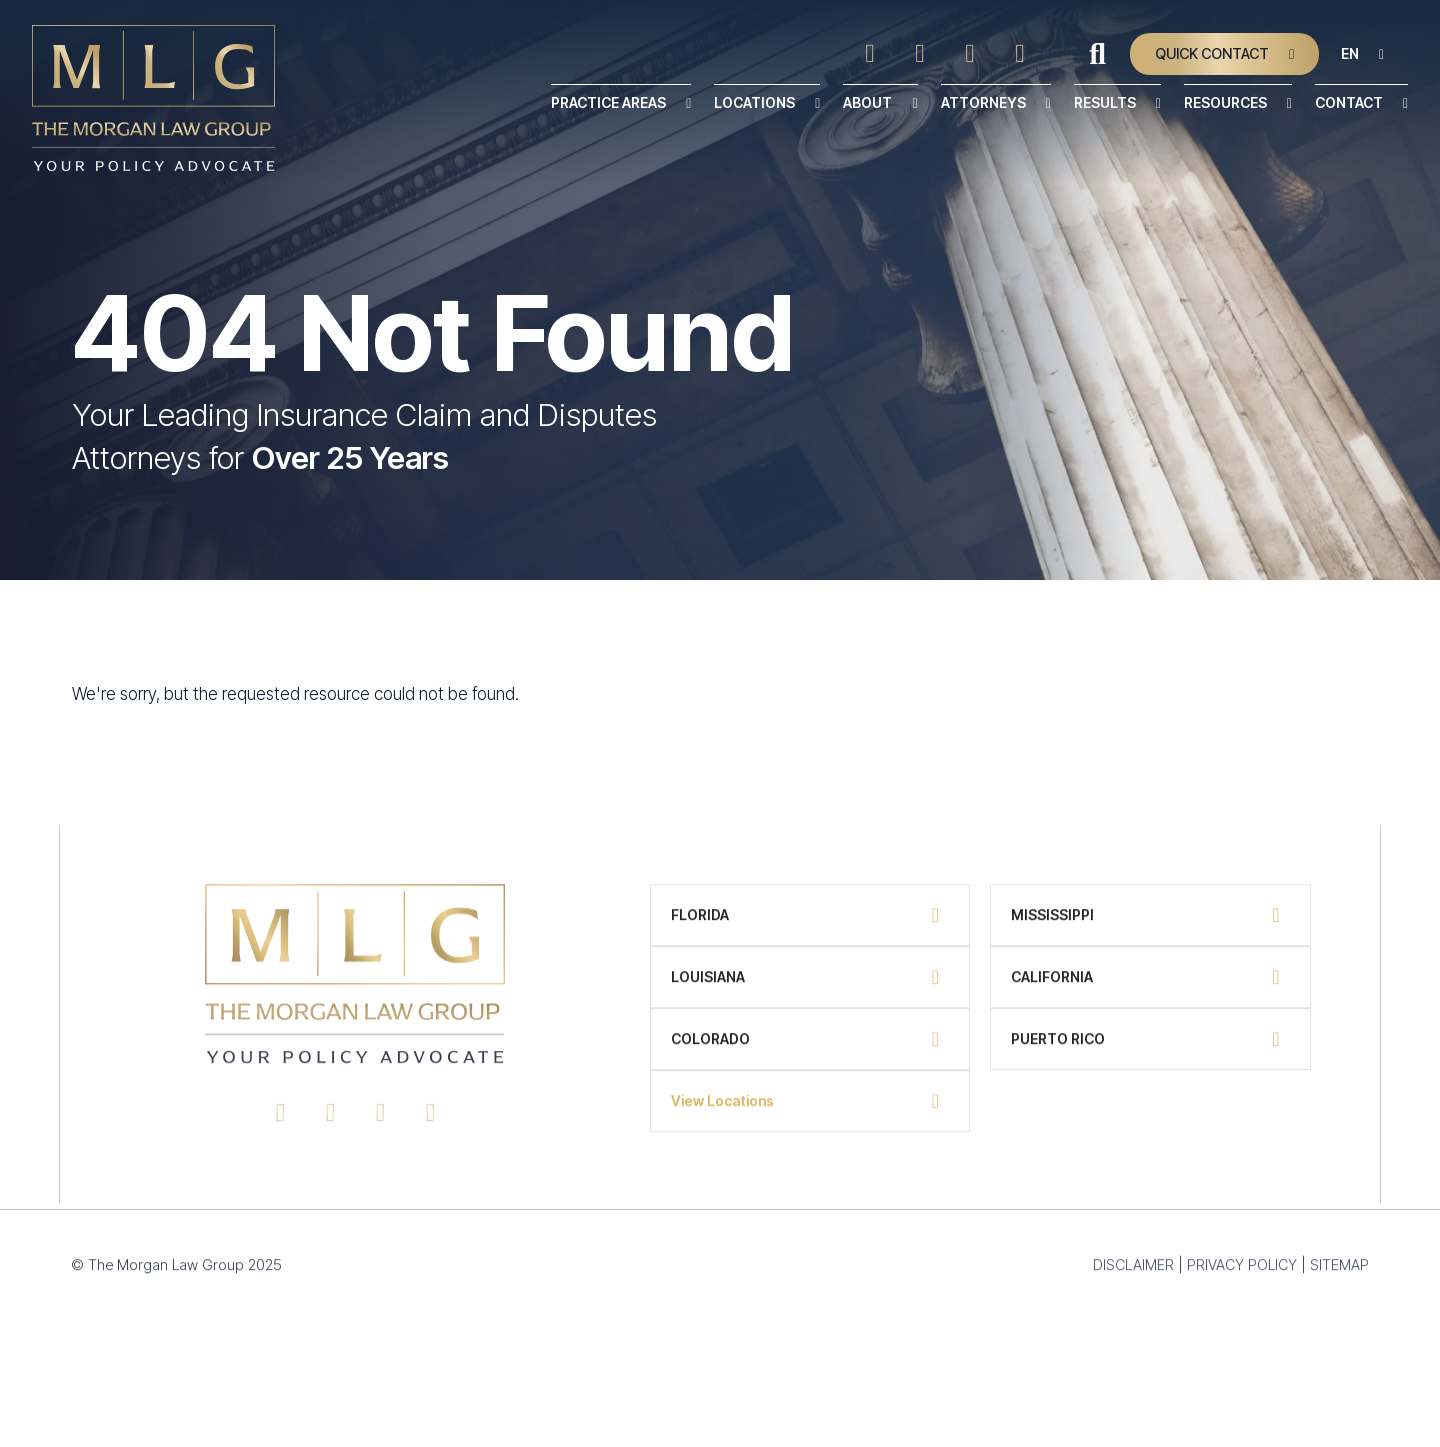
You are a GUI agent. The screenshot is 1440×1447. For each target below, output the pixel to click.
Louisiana (708, 987)
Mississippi (1052, 925)
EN (1350, 53)
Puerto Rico (1058, 1049)
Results (1105, 102)
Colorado (710, 1049)
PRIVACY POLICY (1241, 1275)
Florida (700, 925)
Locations (754, 102)
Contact (1349, 102)
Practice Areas (608, 102)
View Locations (722, 1111)
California (1052, 987)
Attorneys (983, 102)
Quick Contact (1212, 53)
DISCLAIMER (1132, 1275)
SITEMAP (1338, 1275)
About (867, 102)
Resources (1225, 102)
